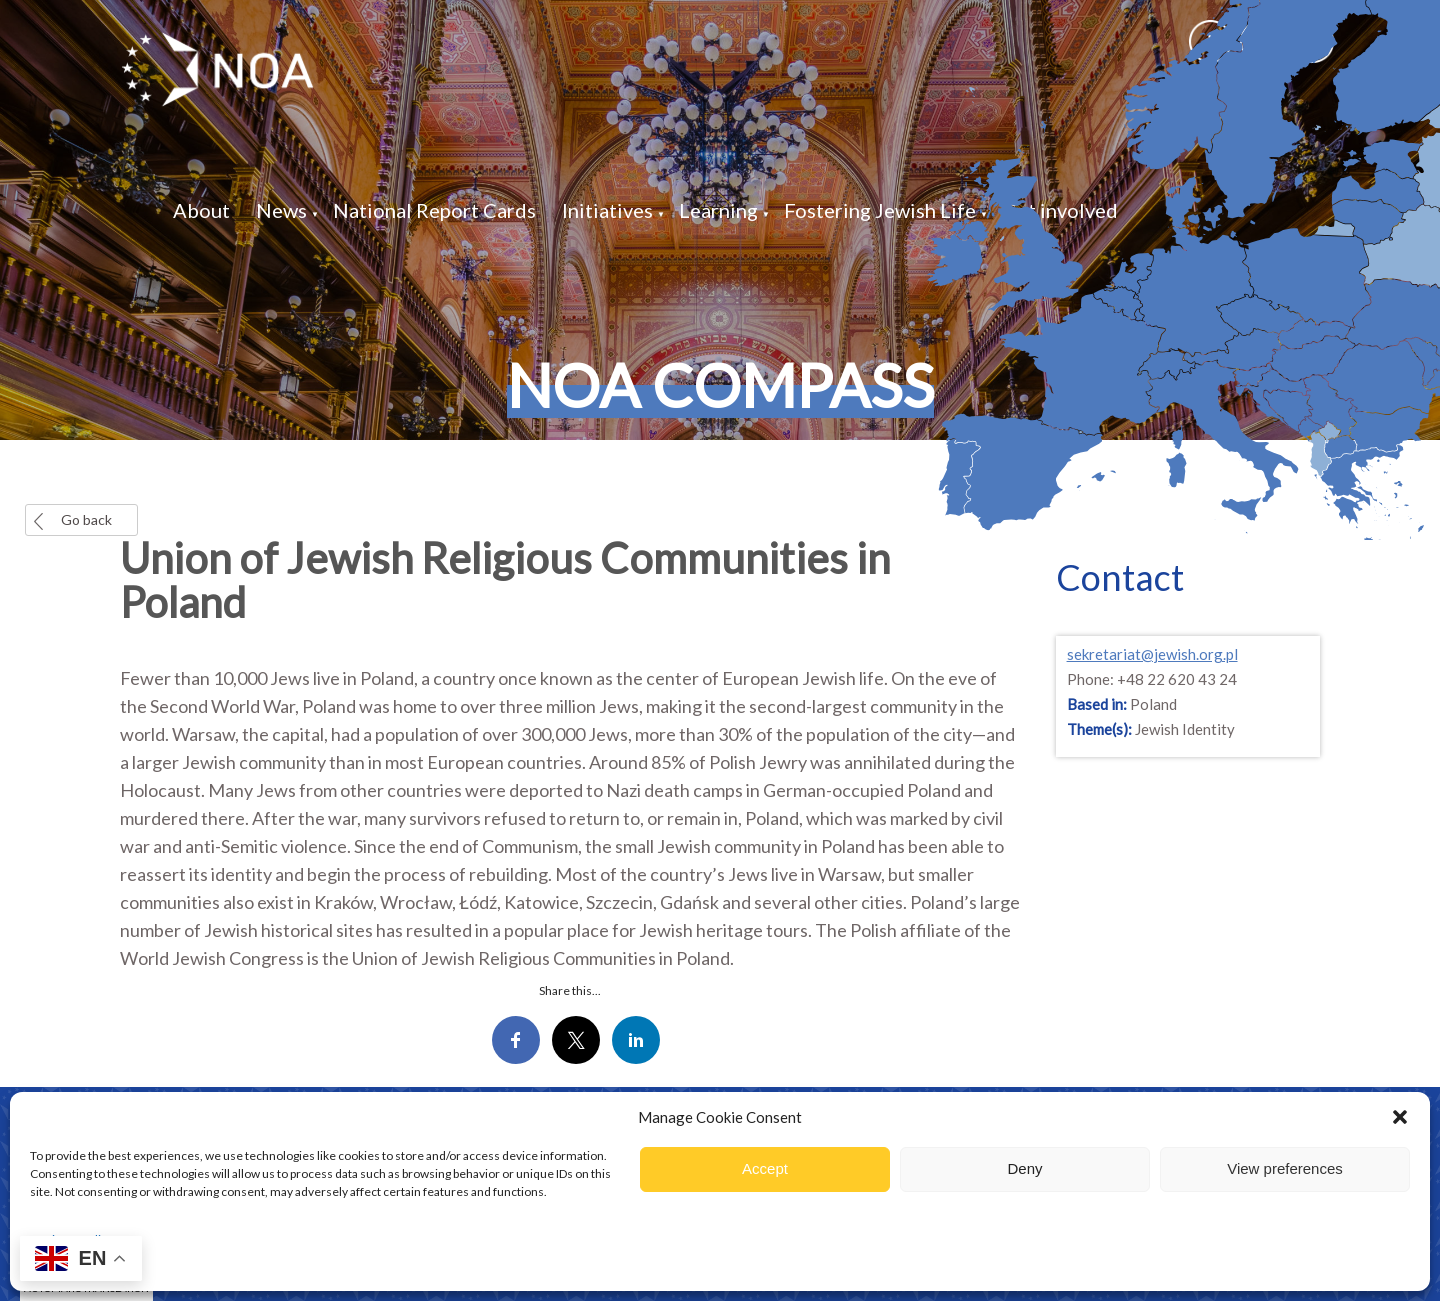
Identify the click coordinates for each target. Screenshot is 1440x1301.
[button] (1400, 1117)
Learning (718, 210)
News (281, 210)
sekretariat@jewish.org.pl (1152, 654)
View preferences (1285, 1168)
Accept (765, 1168)
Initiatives (607, 210)
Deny (1024, 1168)
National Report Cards (434, 210)
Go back (86, 519)
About (201, 210)
